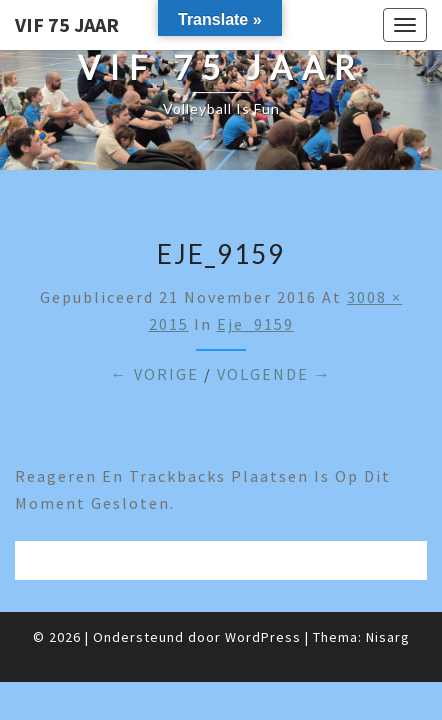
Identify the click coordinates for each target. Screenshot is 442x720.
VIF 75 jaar (67, 24)
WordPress (263, 637)
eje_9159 (255, 324)
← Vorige (155, 374)
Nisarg (388, 637)
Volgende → (274, 374)
